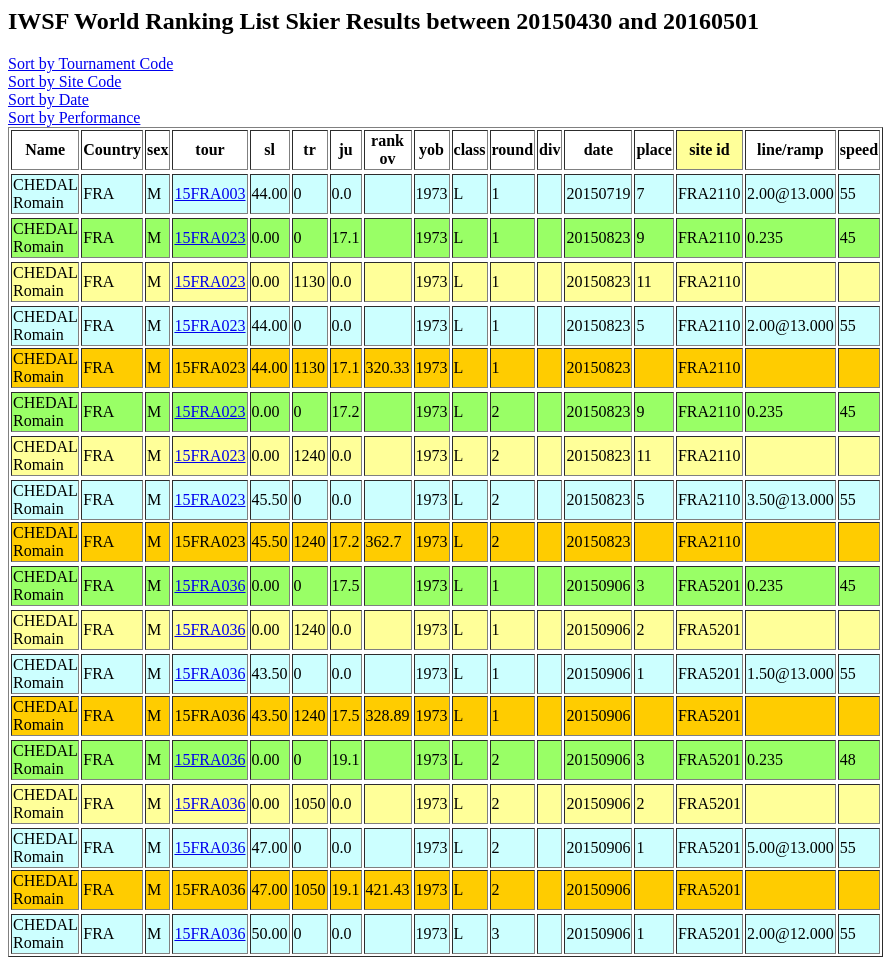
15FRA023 (209, 237)
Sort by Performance (74, 117)
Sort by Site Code (64, 81)
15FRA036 (209, 585)
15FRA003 (209, 193)
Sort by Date (48, 99)
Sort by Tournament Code (90, 63)
